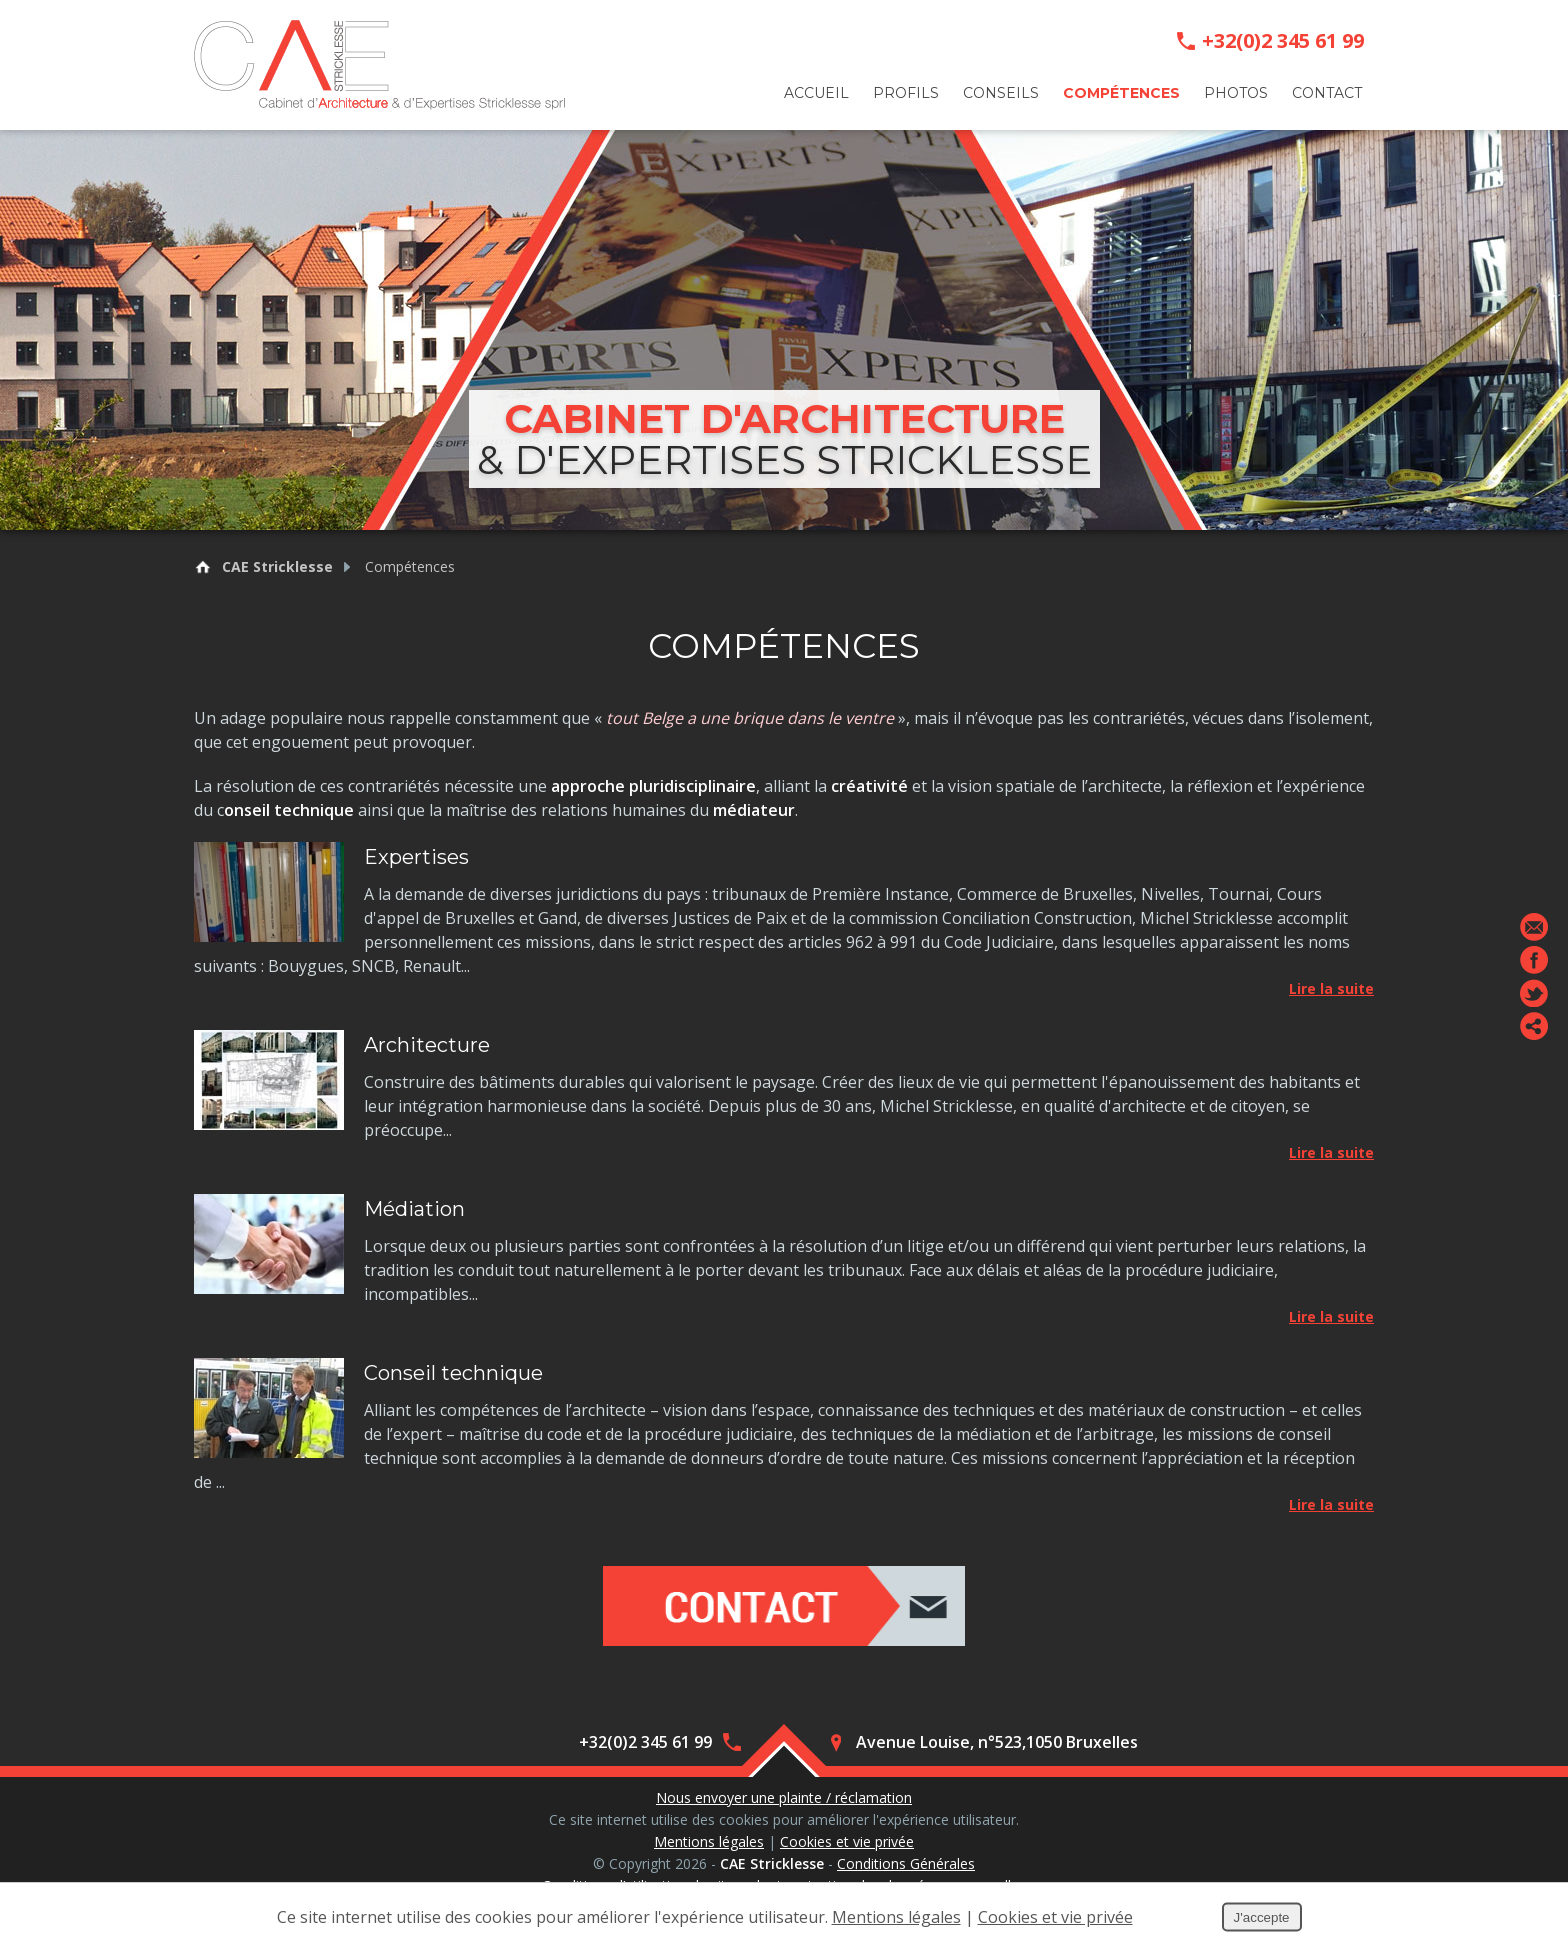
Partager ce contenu (1534, 1026)
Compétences (1121, 93)
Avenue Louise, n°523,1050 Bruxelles (997, 1742)
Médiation (414, 1209)
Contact (1327, 93)
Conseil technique (453, 1373)
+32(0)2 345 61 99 (1283, 41)
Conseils (1001, 93)
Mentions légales (709, 1841)
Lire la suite (1331, 988)
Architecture (427, 1045)
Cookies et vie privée (847, 1841)
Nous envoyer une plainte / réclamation (784, 1797)
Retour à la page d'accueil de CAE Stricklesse (203, 567)
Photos (1236, 93)
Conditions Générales (906, 1863)
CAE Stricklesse (277, 566)
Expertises (416, 857)
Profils (906, 93)
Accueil (816, 93)
